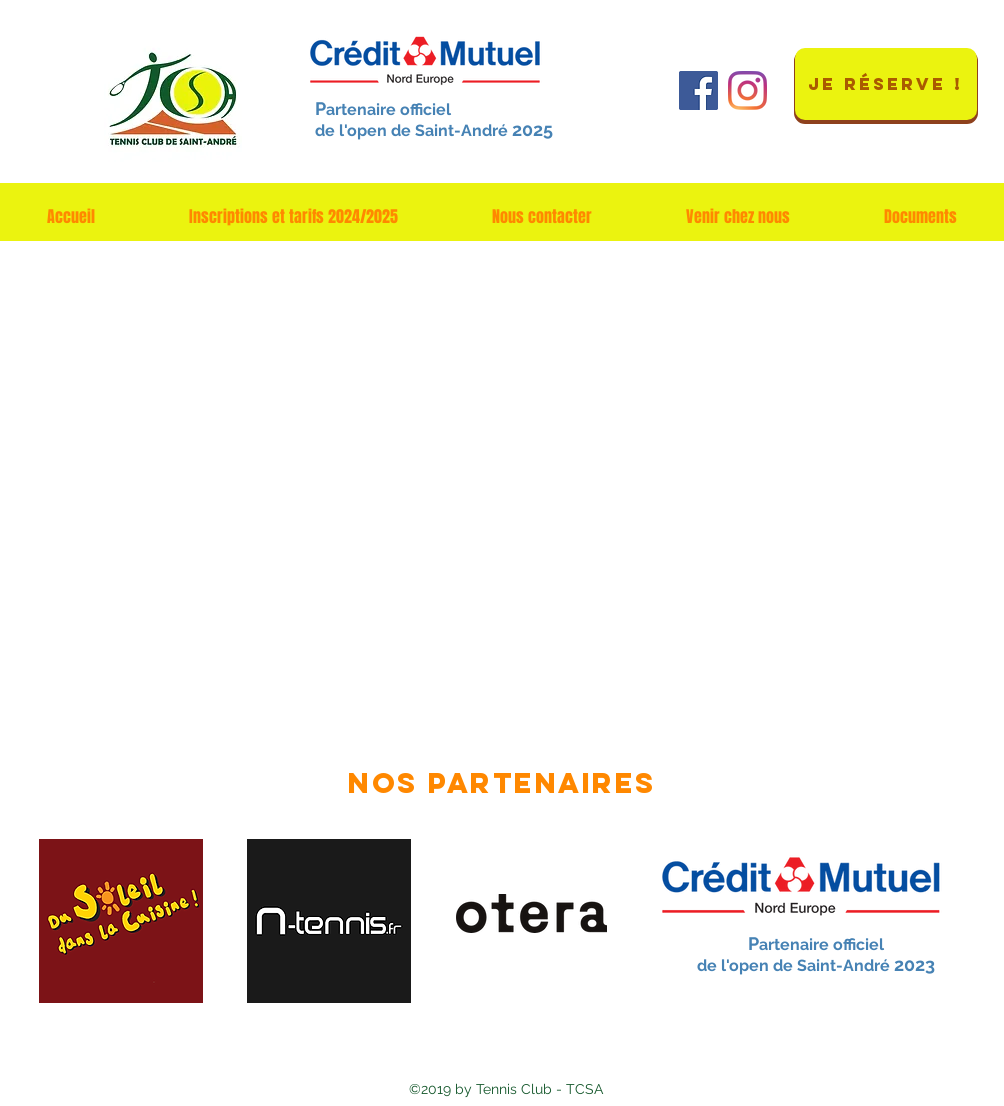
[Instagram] (747, 90)
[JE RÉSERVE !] (886, 84)
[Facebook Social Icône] (698, 90)
